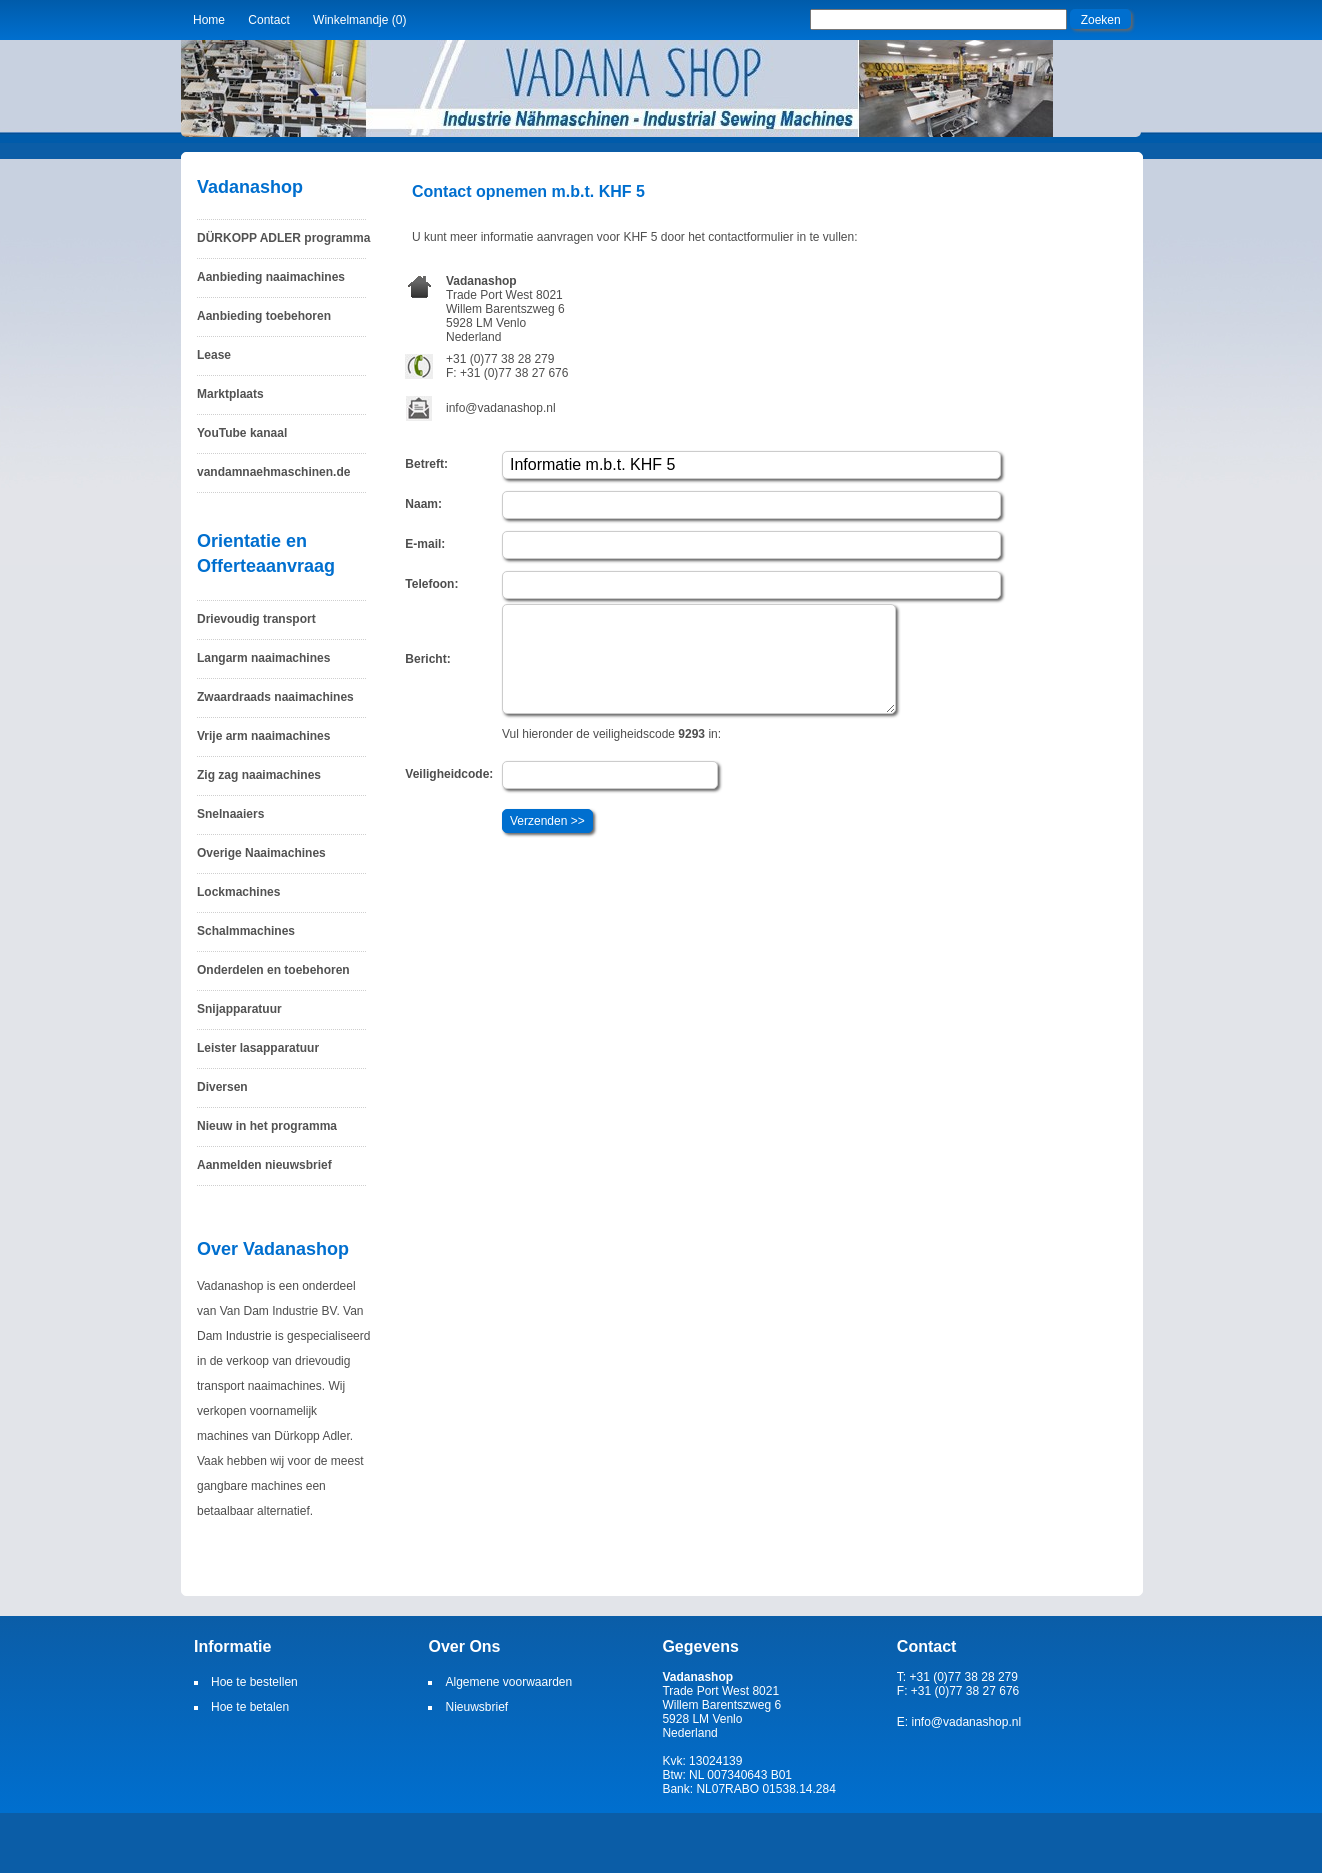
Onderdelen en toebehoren (273, 970)
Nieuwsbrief (476, 1707)
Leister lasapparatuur (258, 1048)
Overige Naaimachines (261, 853)
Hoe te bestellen (254, 1682)
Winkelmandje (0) (359, 20)
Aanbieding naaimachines (271, 277)
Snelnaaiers (230, 814)
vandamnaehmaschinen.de (273, 472)
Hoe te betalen (250, 1707)
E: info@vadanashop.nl (959, 1722)
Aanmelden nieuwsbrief (264, 1165)
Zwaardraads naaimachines (275, 697)
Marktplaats (230, 394)
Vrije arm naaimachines (263, 736)
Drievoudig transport (256, 619)
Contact (268, 20)
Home (209, 20)
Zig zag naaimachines (259, 775)
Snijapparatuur (239, 1009)
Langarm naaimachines (263, 658)
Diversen (222, 1087)
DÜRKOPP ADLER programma (283, 238)
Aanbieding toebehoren (264, 316)
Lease (214, 355)
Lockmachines (238, 892)
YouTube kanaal (242, 433)
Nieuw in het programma (267, 1126)
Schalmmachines (246, 931)
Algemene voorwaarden (508, 1682)
